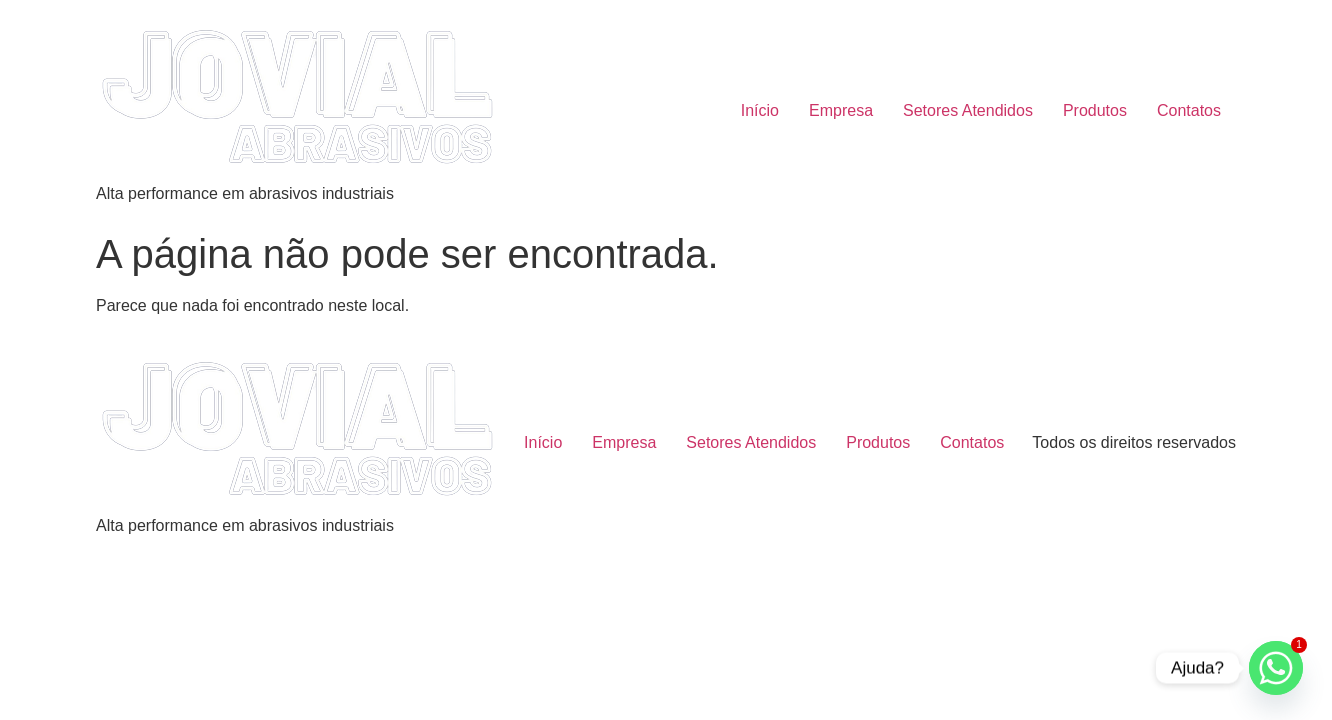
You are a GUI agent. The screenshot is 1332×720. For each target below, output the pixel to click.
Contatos (1189, 110)
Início (760, 110)
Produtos (1095, 110)
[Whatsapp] (1276, 668)
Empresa (841, 110)
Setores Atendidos (968, 110)
